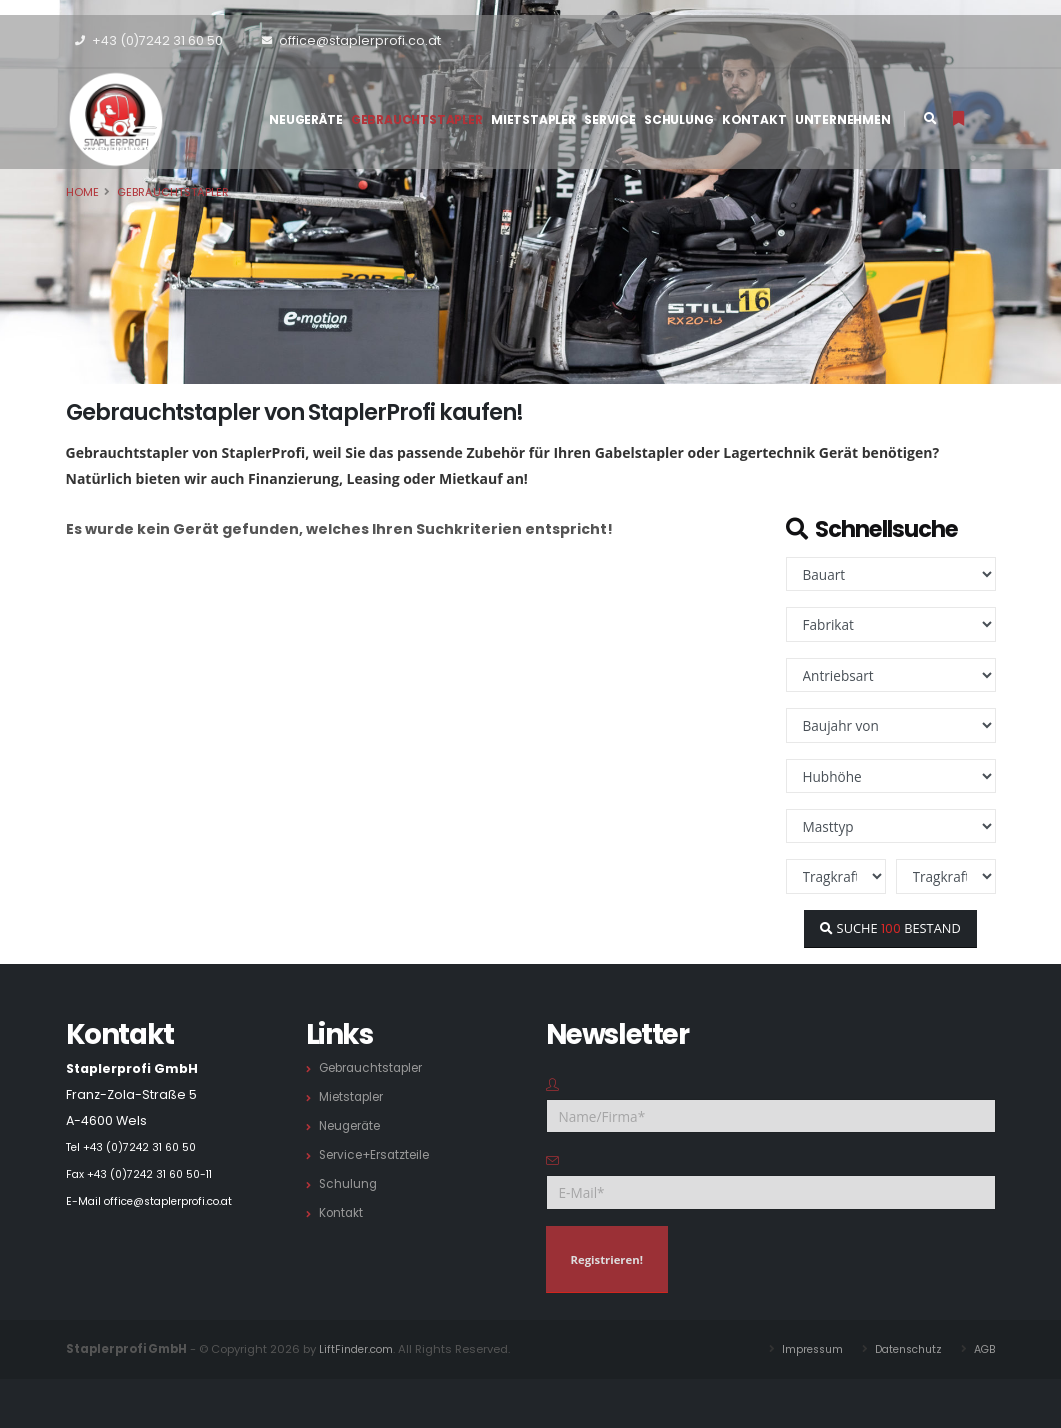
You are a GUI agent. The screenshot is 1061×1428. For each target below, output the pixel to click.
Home (82, 192)
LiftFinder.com (358, 1349)
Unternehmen (843, 119)
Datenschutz (903, 1349)
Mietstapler (533, 119)
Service (610, 119)
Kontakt (754, 119)
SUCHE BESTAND (890, 928)
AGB (984, 1349)
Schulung (678, 119)
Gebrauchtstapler (417, 119)
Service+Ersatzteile (380, 1154)
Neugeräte (305, 119)
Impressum (801, 1349)
